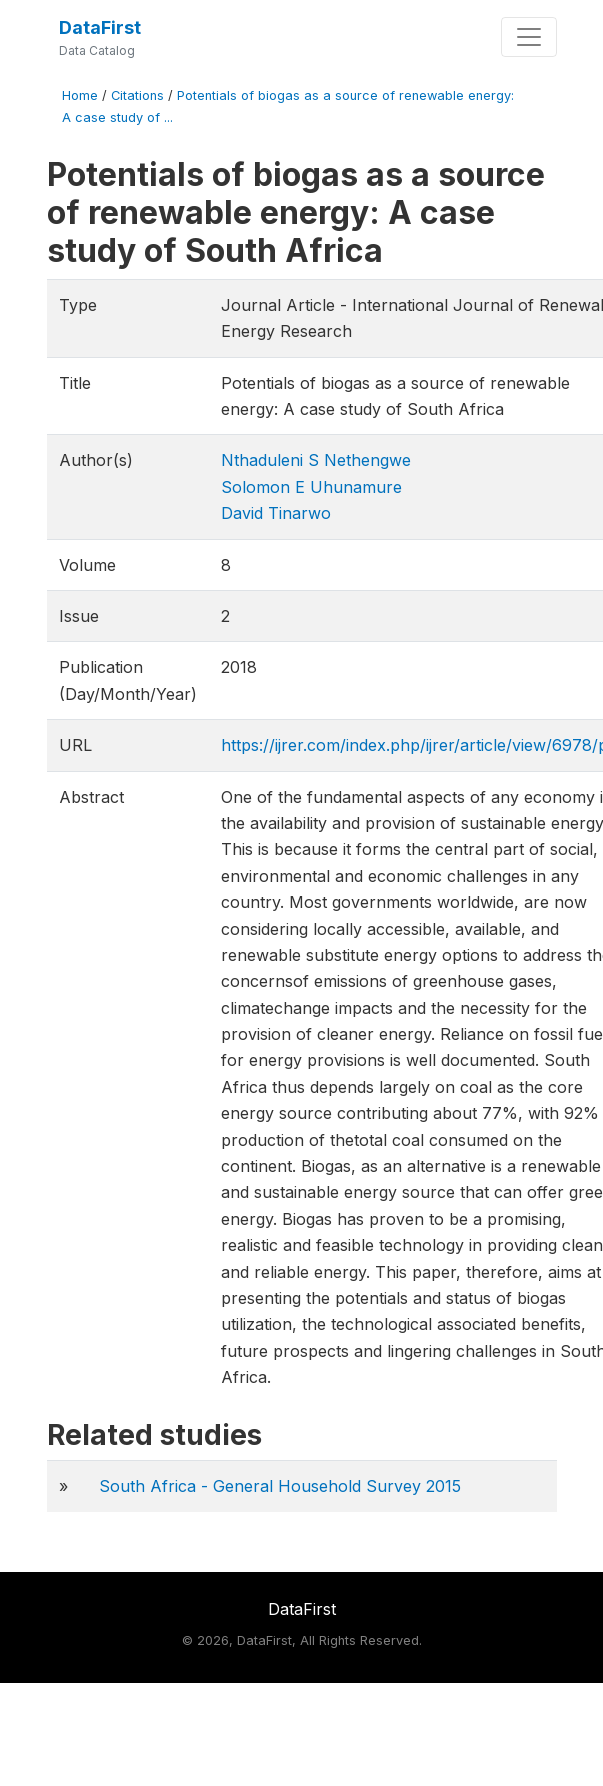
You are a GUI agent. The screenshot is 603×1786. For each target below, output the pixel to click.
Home (80, 95)
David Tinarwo (276, 513)
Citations (137, 95)
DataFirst (100, 27)
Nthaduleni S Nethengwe (316, 460)
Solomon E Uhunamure (311, 487)
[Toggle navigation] (529, 37)
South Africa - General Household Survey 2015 (280, 1486)
